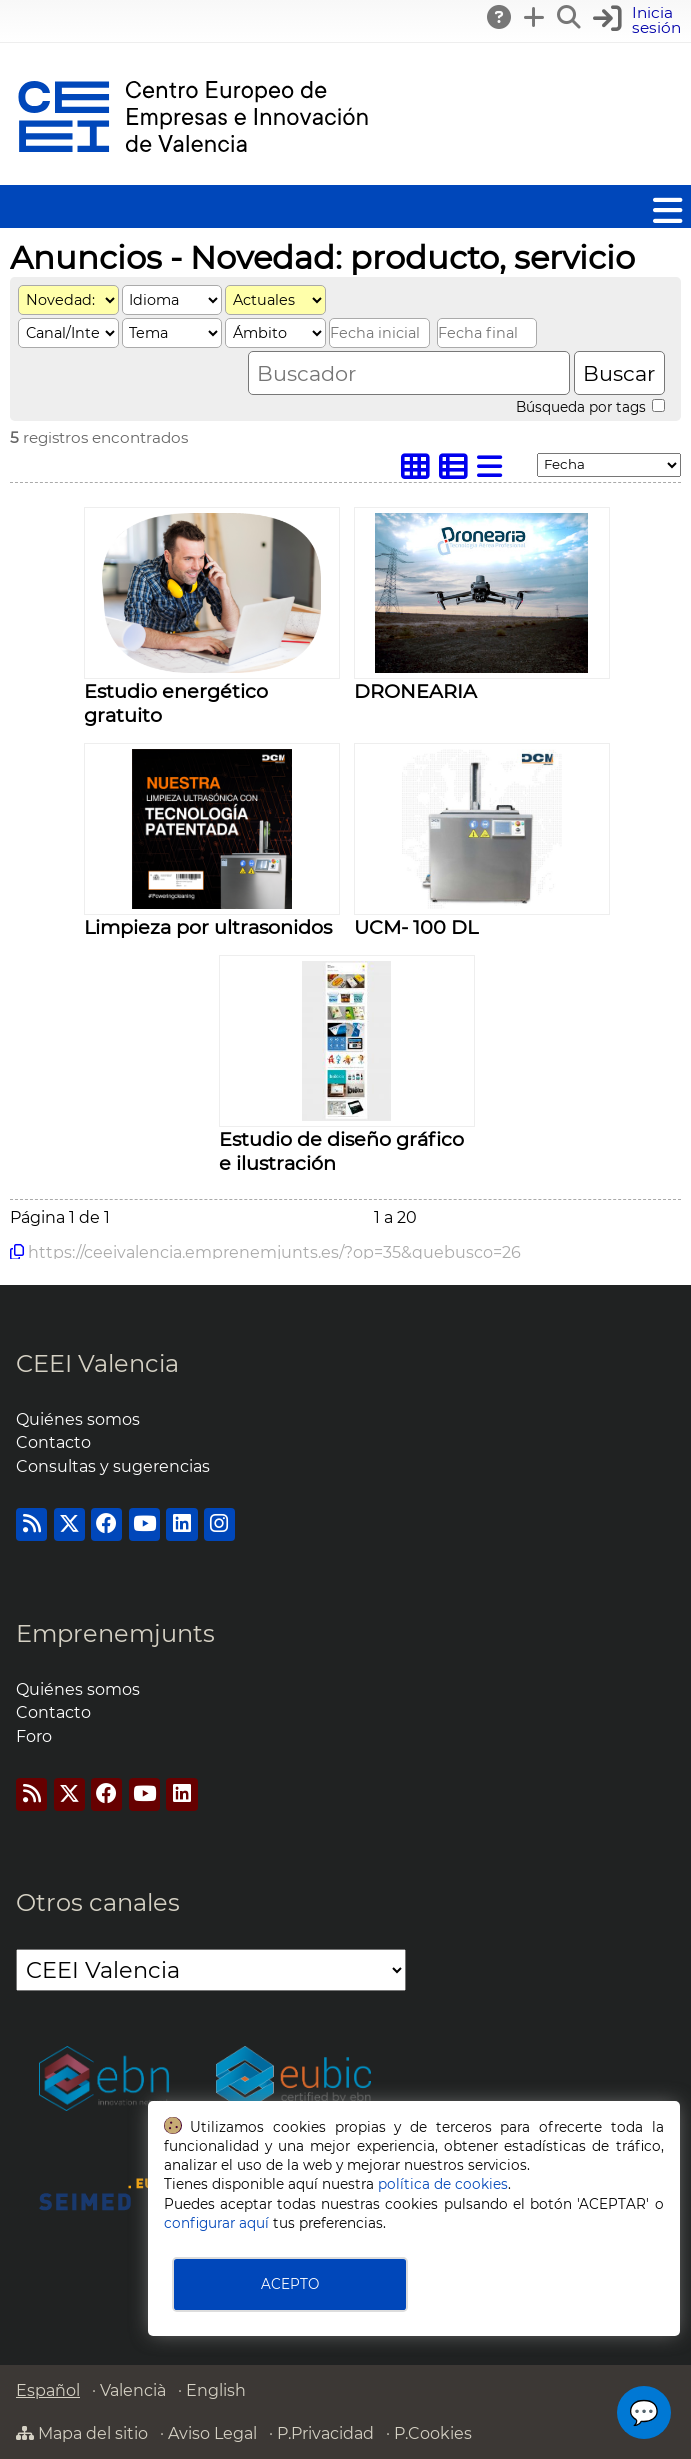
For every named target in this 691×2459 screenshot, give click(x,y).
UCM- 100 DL (416, 927)
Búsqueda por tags (590, 407)
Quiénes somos (78, 1419)
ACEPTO (290, 2284)
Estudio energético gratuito (176, 703)
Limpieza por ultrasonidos (208, 927)
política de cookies (443, 2184)
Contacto (53, 1442)
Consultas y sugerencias (113, 1466)
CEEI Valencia (97, 1363)
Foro (34, 1736)
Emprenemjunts (115, 1633)
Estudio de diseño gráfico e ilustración (341, 1151)
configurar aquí (216, 2223)
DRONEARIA (415, 691)
